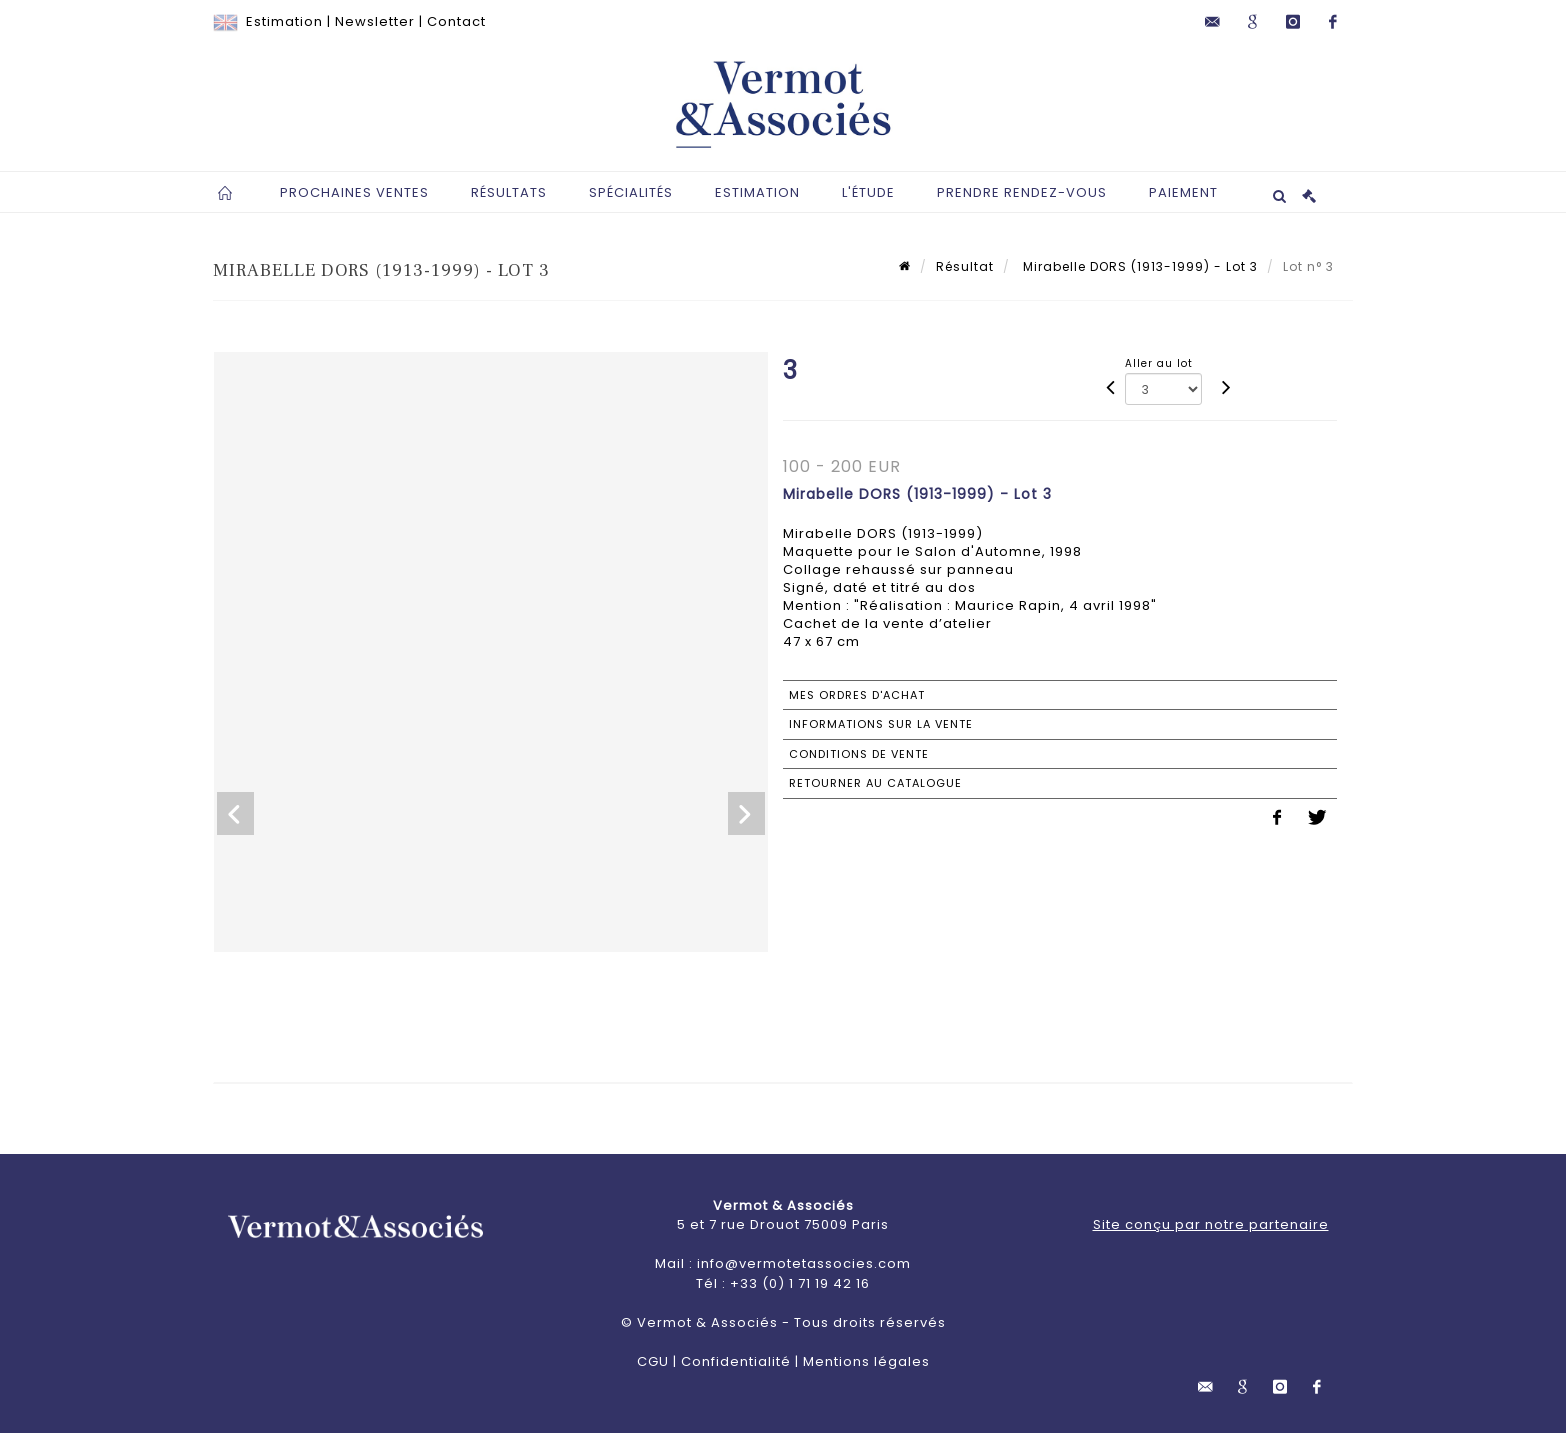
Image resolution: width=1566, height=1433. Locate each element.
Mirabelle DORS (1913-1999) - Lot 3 (1138, 266)
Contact (456, 21)
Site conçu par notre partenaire (1211, 1224)
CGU (653, 1361)
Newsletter (375, 21)
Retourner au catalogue (875, 783)
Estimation (284, 21)
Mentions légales (866, 1361)
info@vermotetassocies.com (804, 1263)
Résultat (965, 266)
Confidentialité (736, 1361)
